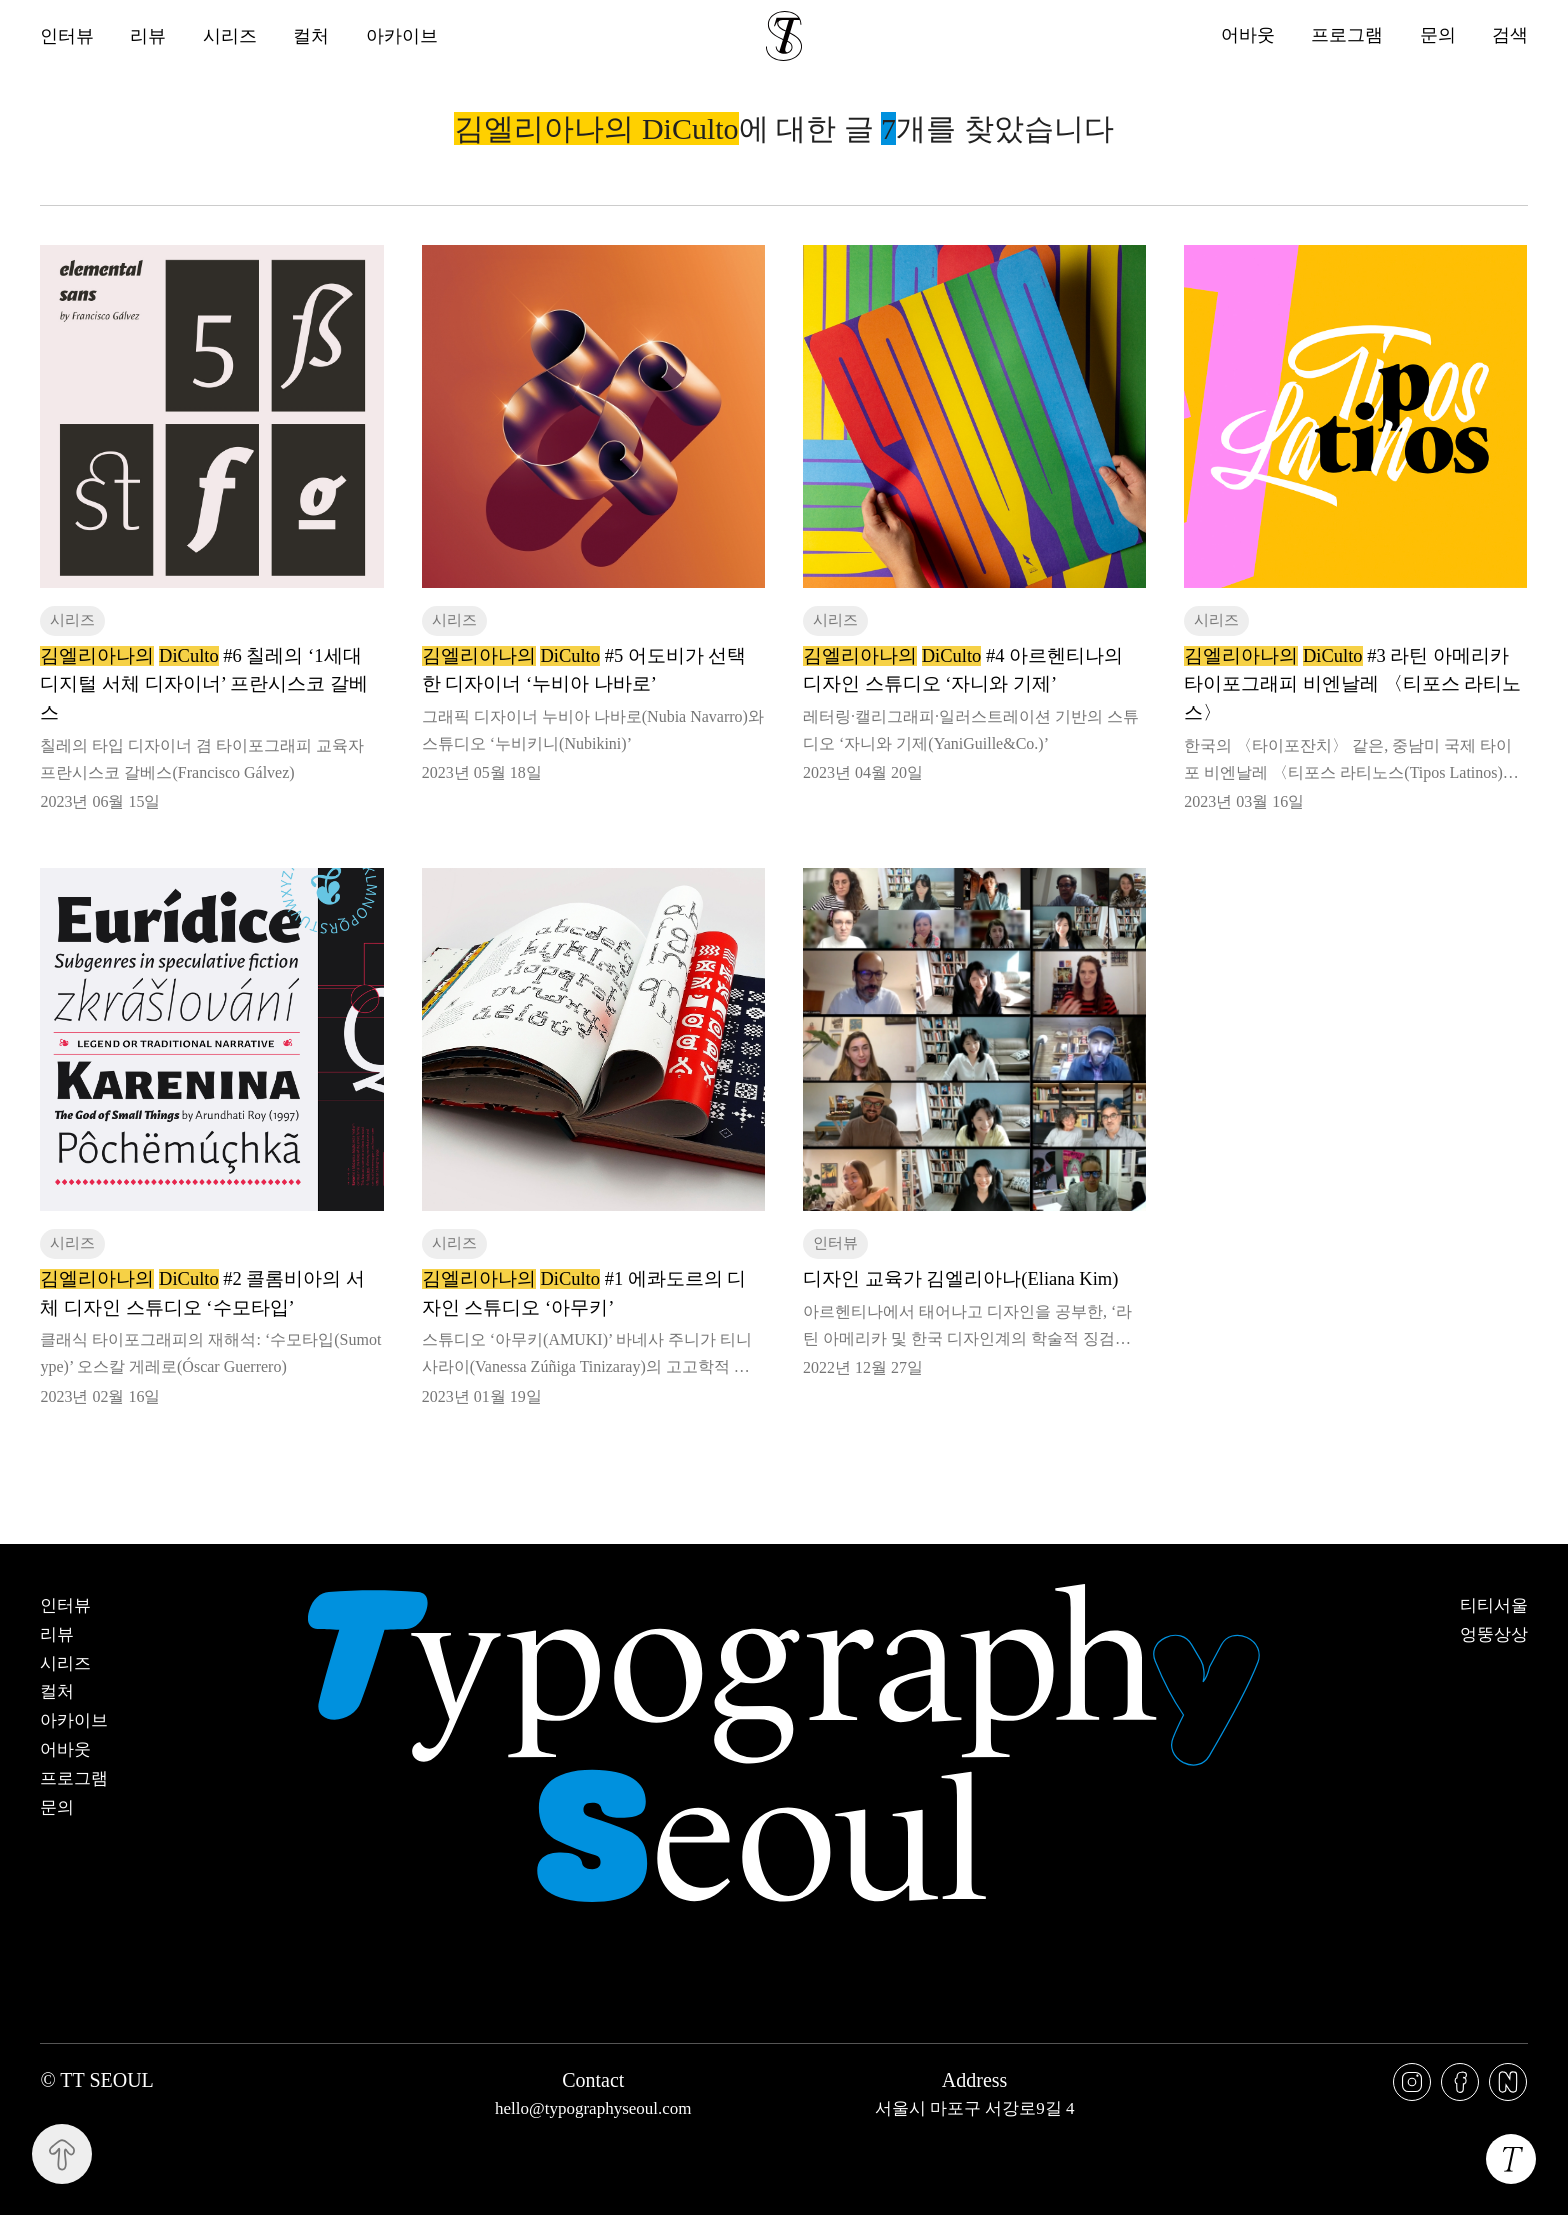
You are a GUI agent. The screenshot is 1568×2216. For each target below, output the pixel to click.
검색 (1510, 35)
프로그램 (1346, 35)
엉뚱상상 (1494, 1635)
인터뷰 (67, 36)
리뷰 (149, 36)
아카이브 (404, 36)
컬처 (313, 36)
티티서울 (1494, 1606)
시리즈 (231, 36)
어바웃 (1246, 35)
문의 (1437, 35)
